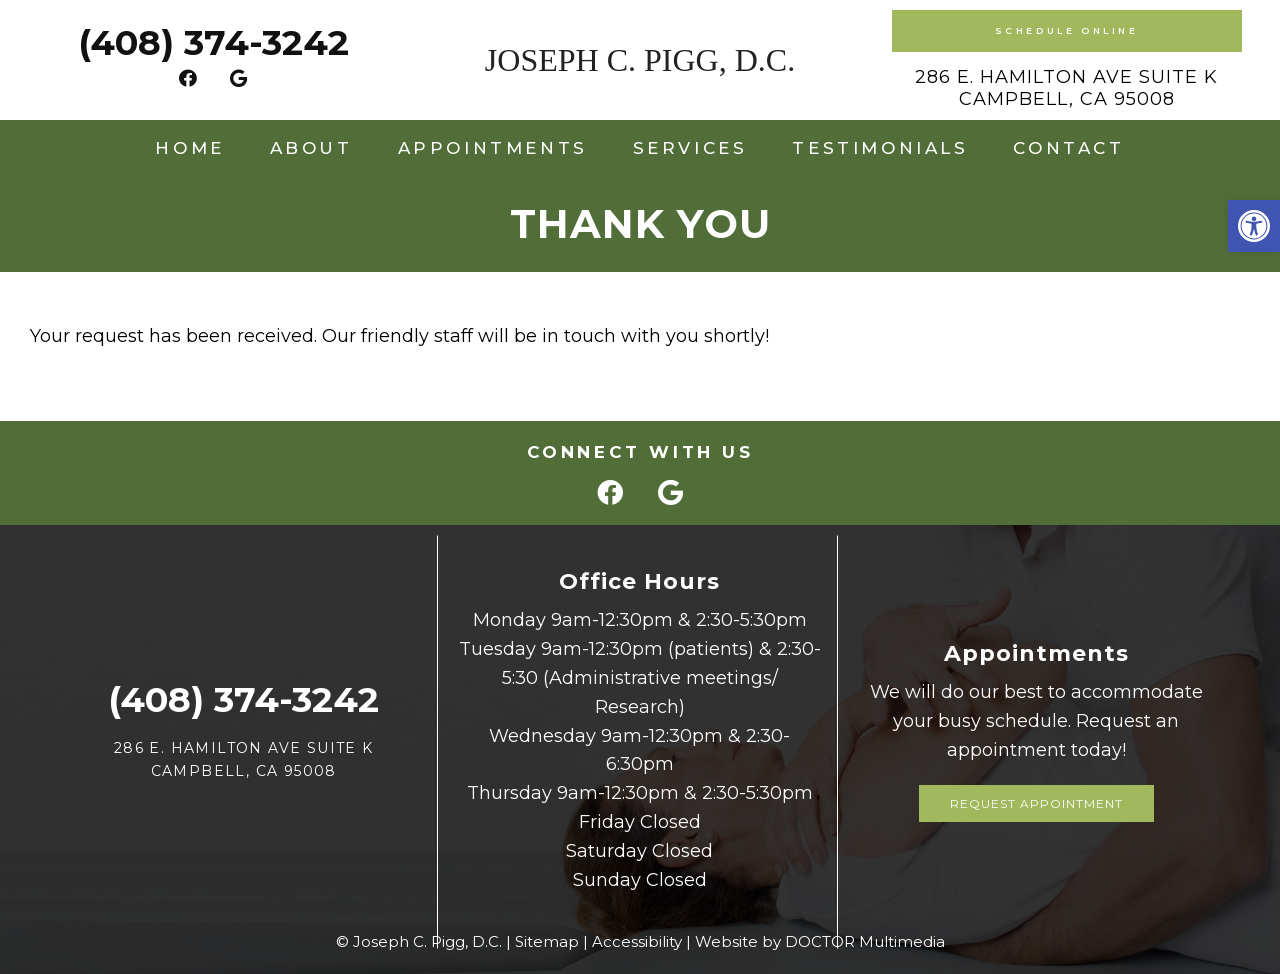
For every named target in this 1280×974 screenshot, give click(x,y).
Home (189, 148)
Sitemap (547, 941)
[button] (1254, 226)
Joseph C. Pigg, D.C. (640, 60)
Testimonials (880, 148)
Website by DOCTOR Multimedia (820, 941)
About (311, 148)
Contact (1068, 148)
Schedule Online (1067, 30)
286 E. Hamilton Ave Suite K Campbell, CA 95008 (1066, 88)
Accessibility (637, 941)
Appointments (493, 148)
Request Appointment (1036, 803)
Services (690, 148)
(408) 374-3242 (213, 42)
